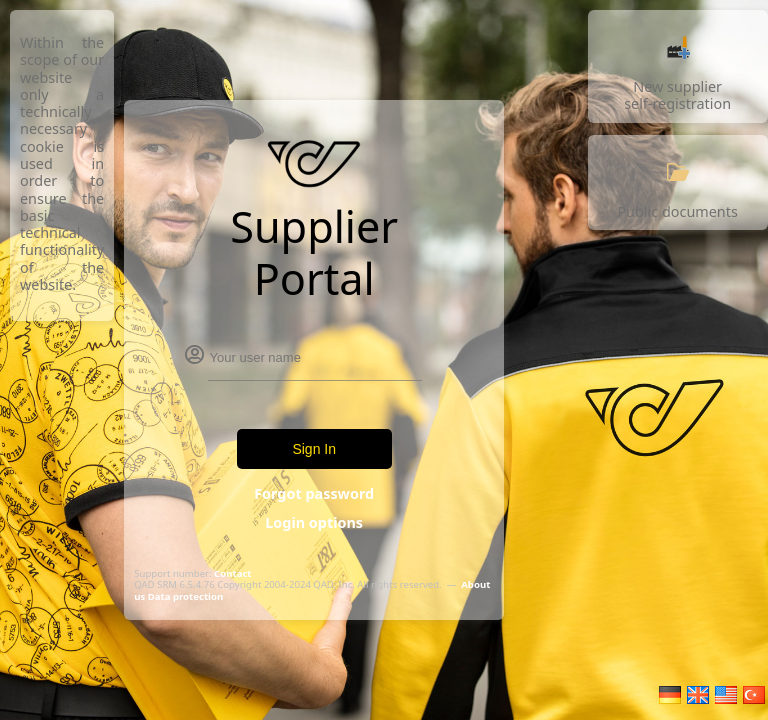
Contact (232, 573)
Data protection (185, 596)
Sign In (314, 449)
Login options (314, 522)
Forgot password (314, 493)
